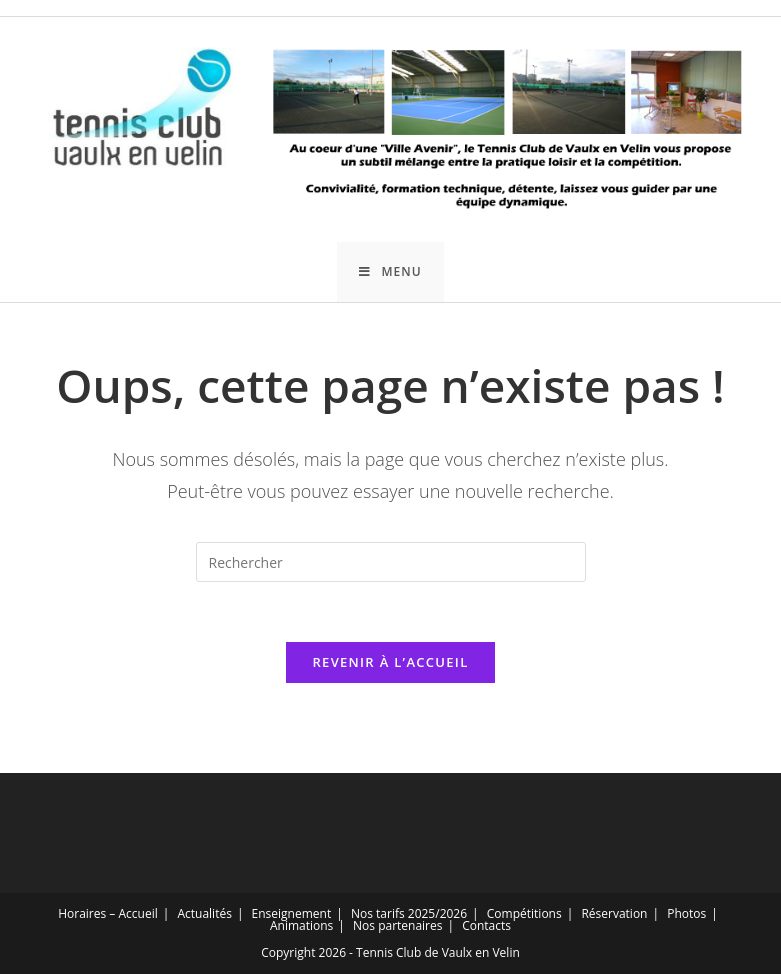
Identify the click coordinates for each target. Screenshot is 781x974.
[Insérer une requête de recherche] (391, 562)
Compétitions (524, 913)
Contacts (486, 925)
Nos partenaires (397, 925)
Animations (301, 925)
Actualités (204, 913)
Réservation (614, 913)
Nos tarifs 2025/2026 (409, 913)
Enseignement (292, 913)
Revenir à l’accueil (390, 662)
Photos (686, 913)
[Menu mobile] (390, 272)
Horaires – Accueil (108, 913)
